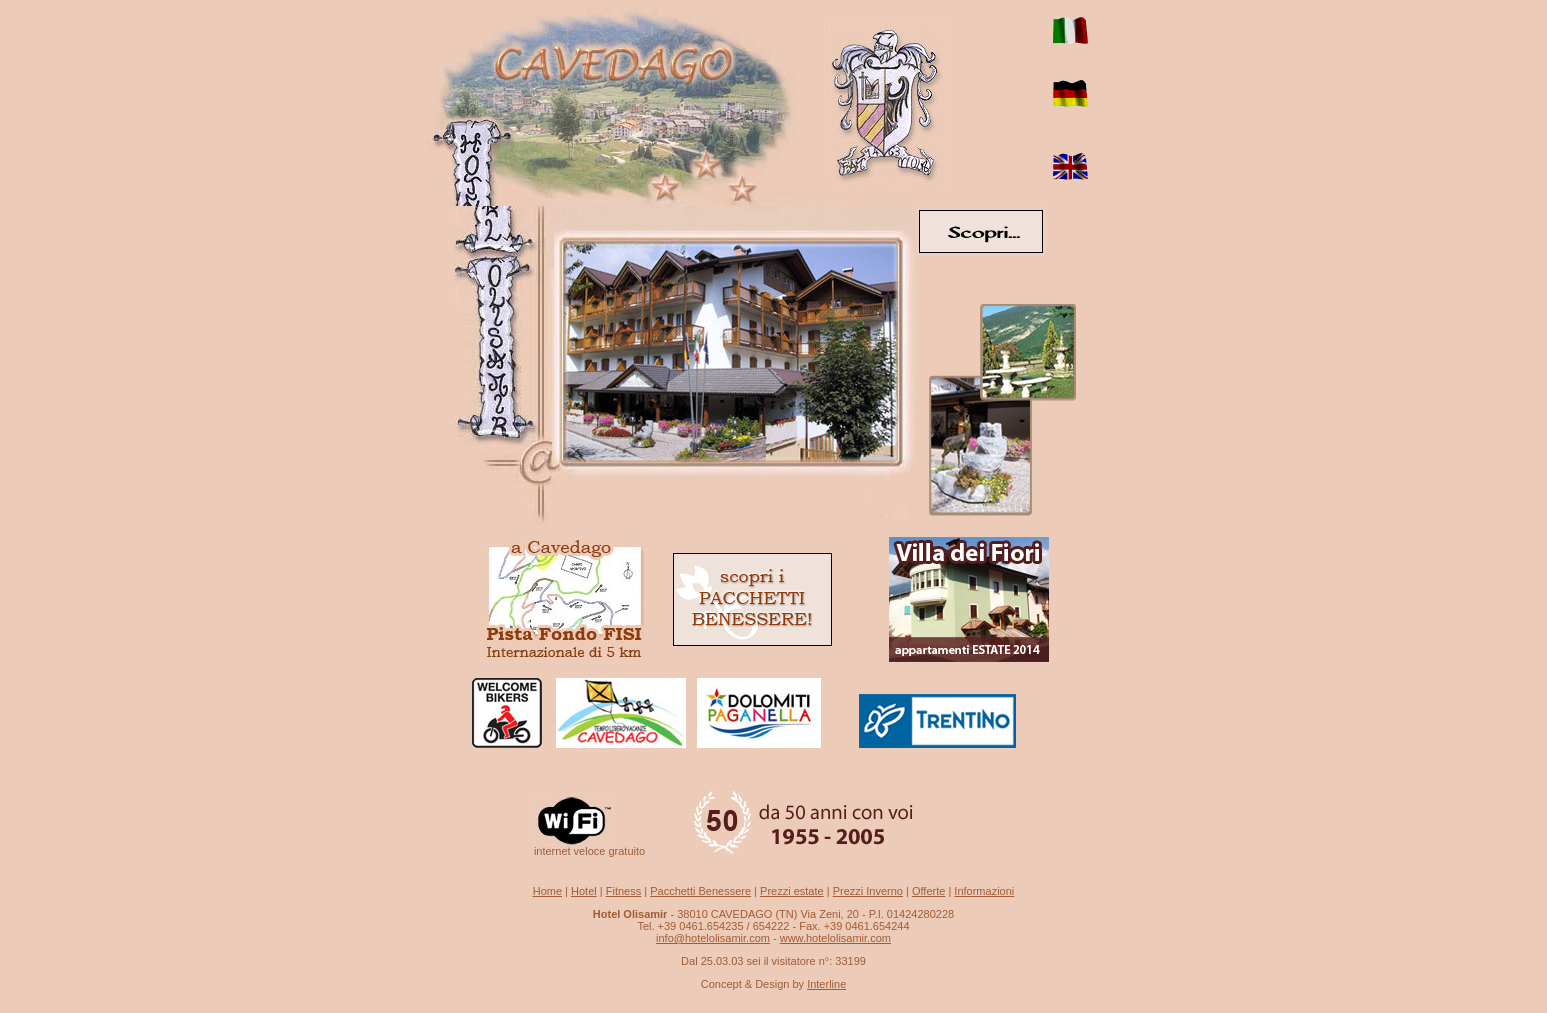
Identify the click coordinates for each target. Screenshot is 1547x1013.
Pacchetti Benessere (700, 891)
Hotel (584, 891)
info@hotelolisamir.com (713, 938)
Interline (826, 984)
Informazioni (984, 891)
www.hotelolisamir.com (835, 938)
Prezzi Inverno (868, 891)
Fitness (623, 891)
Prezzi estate (792, 891)
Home (547, 891)
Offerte (928, 891)
